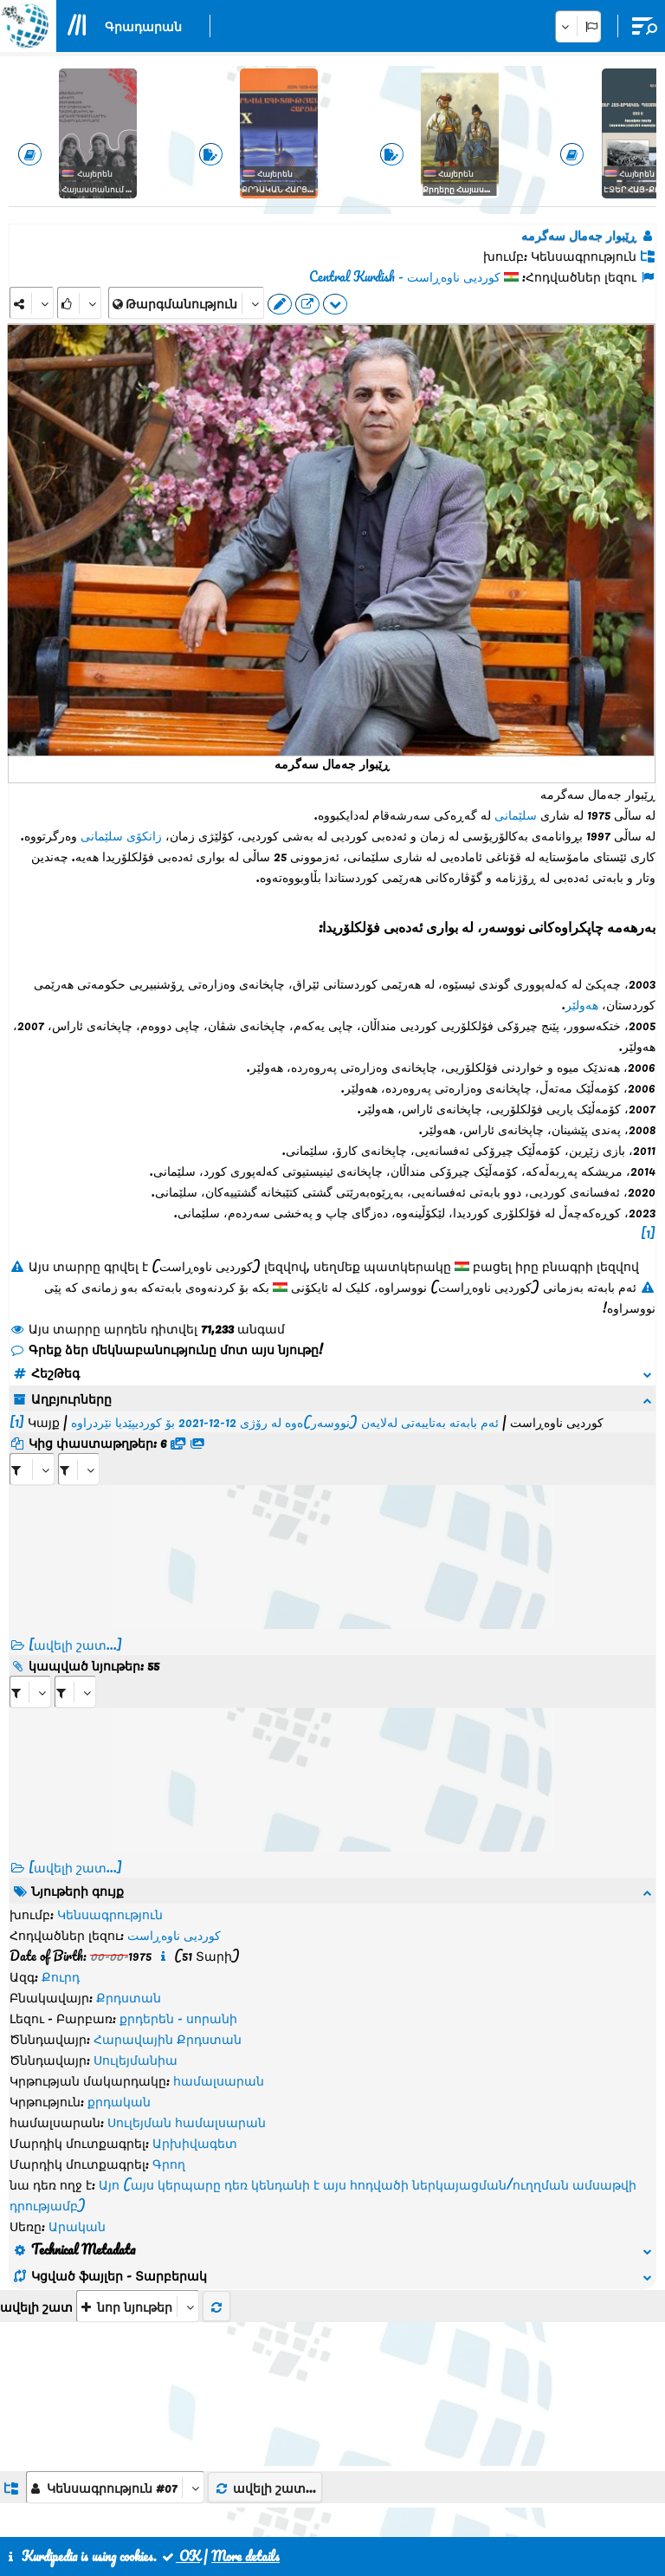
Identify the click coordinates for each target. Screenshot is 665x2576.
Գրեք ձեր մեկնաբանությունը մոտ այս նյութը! (166, 1349)
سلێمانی (515, 814)
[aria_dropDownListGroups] (115, 2134)
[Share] (31, 303)
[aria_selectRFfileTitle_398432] (79, 1448)
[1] (648, 1233)
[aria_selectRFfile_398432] (32, 1448)
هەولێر (581, 1004)
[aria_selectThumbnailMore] (137, 1952)
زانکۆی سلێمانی (121, 835)
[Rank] (79, 303)
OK (180, 2556)
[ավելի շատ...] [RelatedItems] (75, 1846)
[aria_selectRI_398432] (30, 1671)
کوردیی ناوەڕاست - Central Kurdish (404, 276)
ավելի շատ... (265, 2134)
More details (245, 2556)
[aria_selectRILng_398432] (75, 1671)
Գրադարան (143, 26)
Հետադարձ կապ (333, 2496)
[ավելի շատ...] (75, 1623)
